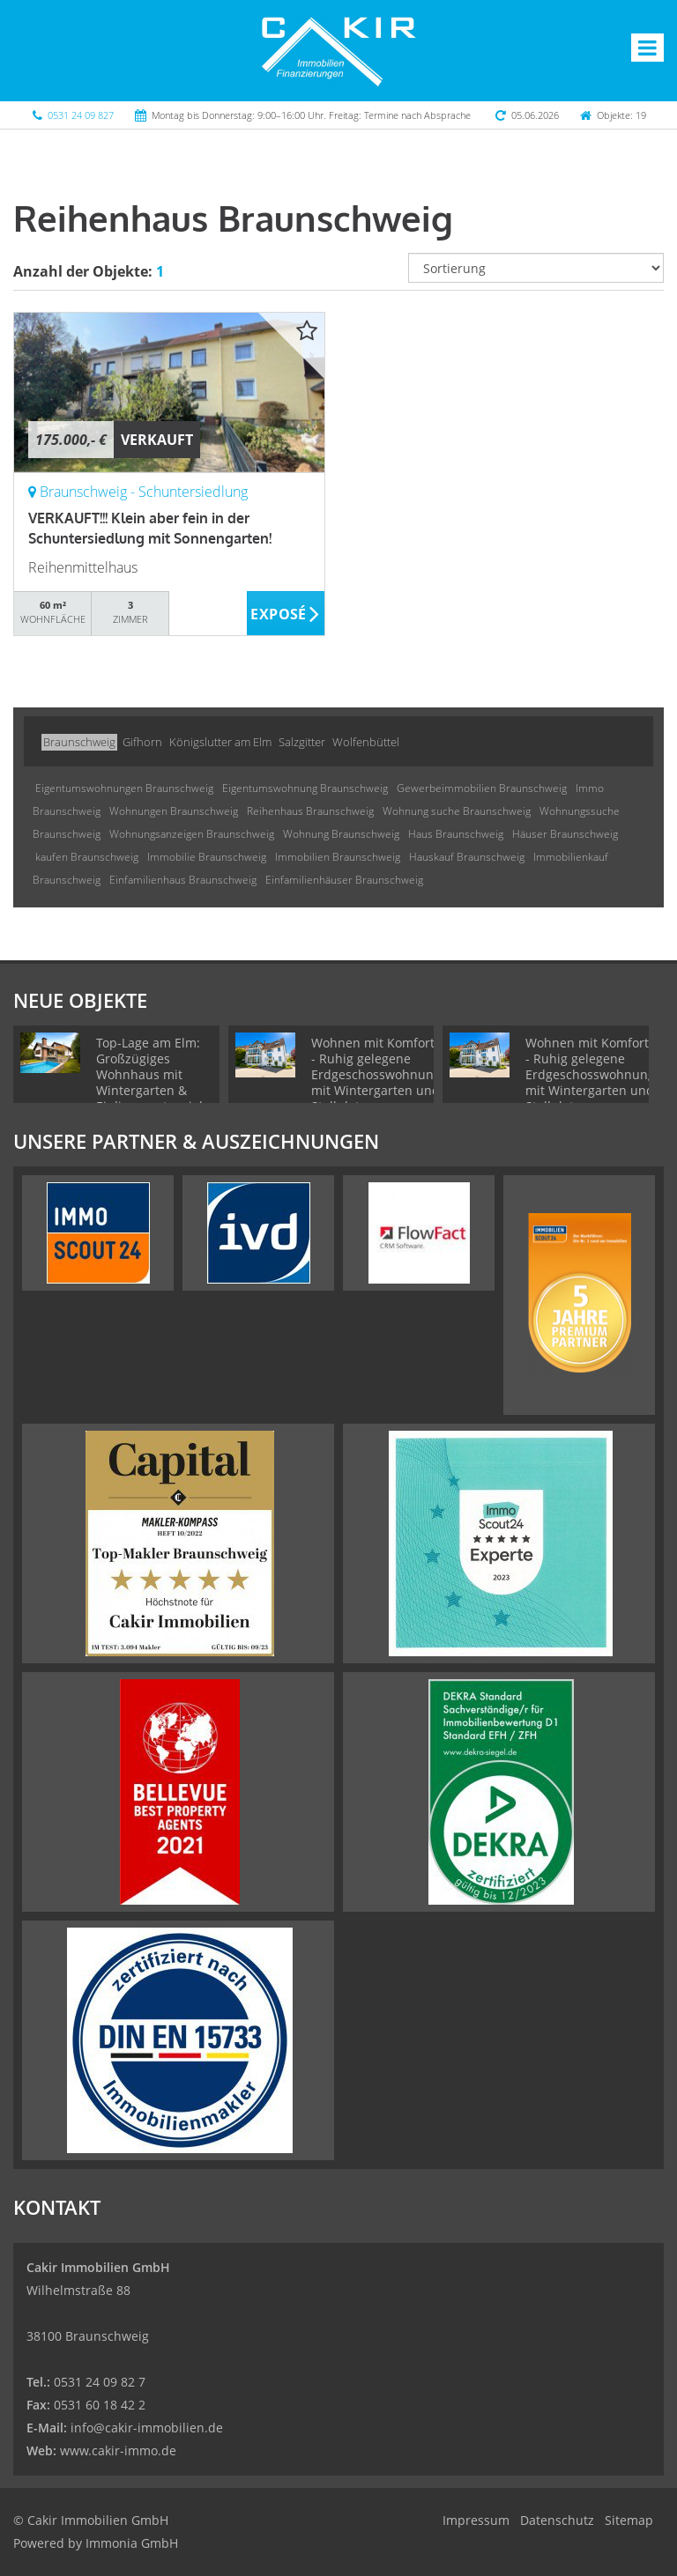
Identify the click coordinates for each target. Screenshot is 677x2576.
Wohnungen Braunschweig (173, 810)
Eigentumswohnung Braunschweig (305, 788)
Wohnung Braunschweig (341, 833)
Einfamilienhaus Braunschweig (183, 879)
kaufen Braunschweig (86, 856)
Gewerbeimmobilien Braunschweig (482, 788)
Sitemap (629, 2520)
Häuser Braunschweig (565, 833)
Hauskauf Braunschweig (466, 856)
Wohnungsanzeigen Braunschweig (191, 833)
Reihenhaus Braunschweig (310, 810)
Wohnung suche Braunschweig (457, 810)
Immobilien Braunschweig (337, 856)
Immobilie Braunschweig (206, 856)
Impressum (476, 2520)
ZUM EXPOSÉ (286, 614)
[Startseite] (338, 50)
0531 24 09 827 (81, 115)
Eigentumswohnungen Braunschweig (124, 788)
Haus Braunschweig (455, 833)
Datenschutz (557, 2520)
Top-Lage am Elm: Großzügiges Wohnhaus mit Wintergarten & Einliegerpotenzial (149, 1074)
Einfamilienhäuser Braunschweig (344, 879)
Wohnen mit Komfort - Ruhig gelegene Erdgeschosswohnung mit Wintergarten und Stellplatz (376, 1074)
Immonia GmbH (132, 2543)
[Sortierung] (536, 268)
